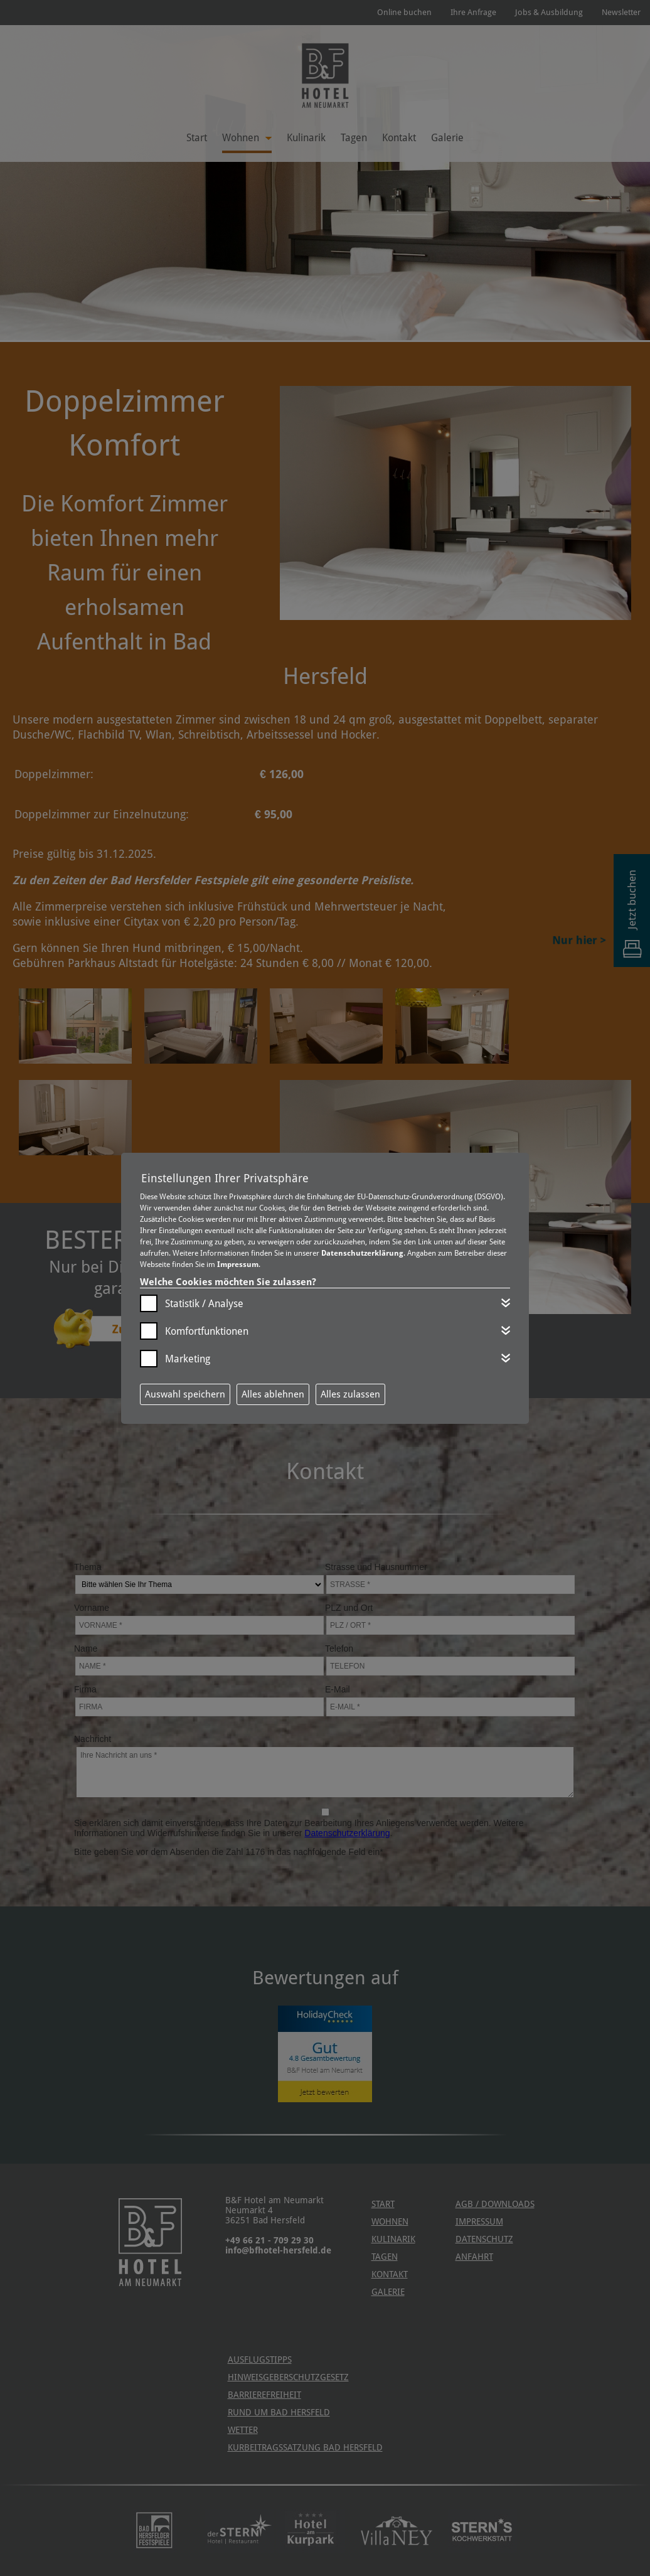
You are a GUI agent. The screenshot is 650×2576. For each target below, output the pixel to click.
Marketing (187, 1359)
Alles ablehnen (273, 1394)
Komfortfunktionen (206, 1331)
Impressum (237, 1264)
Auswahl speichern (185, 1394)
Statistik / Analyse (204, 1304)
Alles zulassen (350, 1394)
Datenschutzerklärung (362, 1253)
